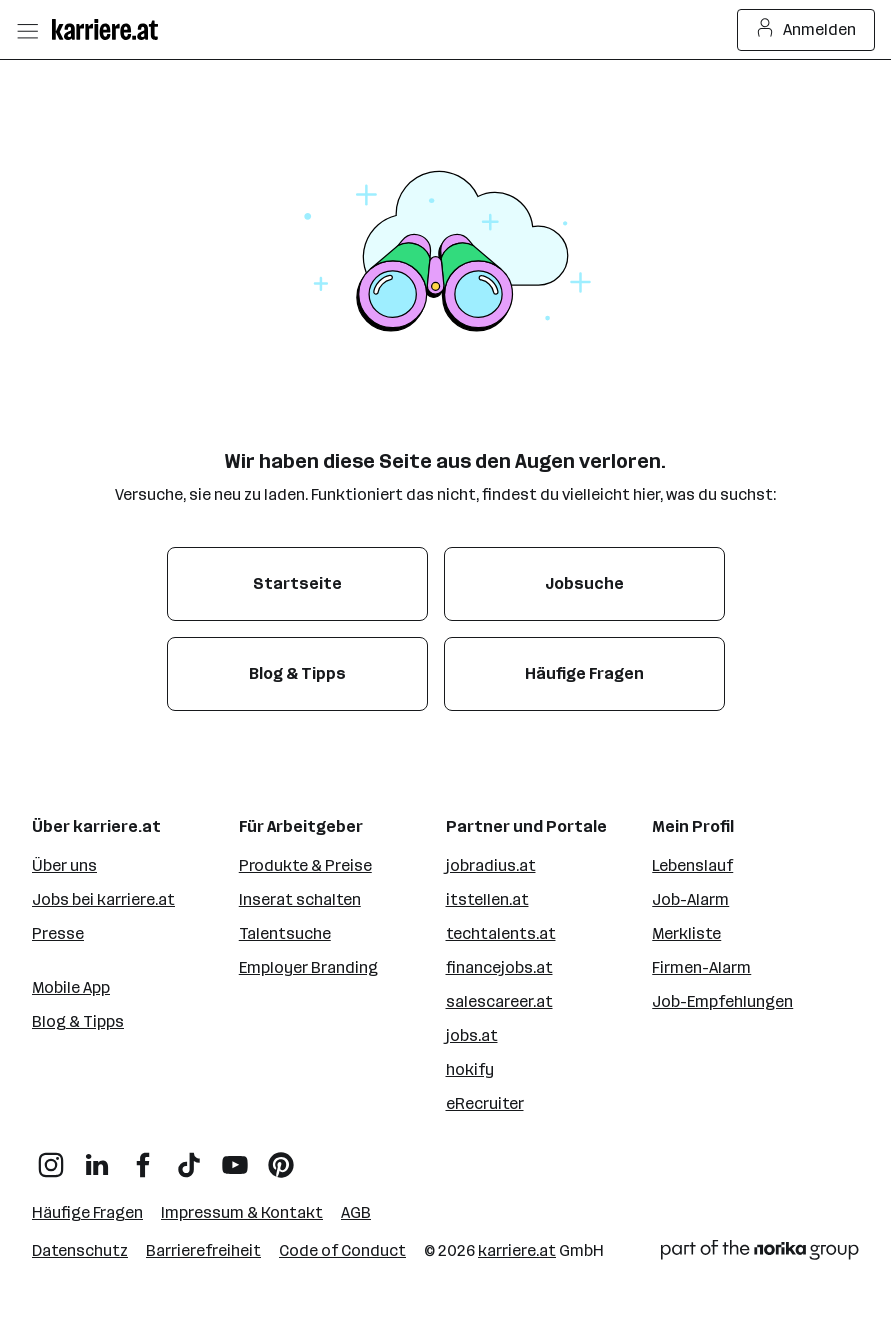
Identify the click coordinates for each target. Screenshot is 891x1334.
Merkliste (686, 933)
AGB (356, 1212)
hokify (470, 1069)
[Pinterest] (281, 1157)
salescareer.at (499, 1001)
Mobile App (71, 987)
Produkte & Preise (305, 865)
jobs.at (472, 1035)
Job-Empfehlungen (722, 1001)
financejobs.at (499, 967)
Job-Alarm (690, 899)
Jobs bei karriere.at (103, 899)
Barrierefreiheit (203, 1250)
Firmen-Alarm (701, 967)
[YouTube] (235, 1157)
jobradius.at (491, 865)
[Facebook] (143, 1157)
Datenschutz (80, 1250)
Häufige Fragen (87, 1212)
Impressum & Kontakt (242, 1212)
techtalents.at (501, 933)
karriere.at (517, 1250)
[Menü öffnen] (27, 30)
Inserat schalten (300, 899)
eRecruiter (485, 1103)
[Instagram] (51, 1157)
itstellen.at (487, 899)
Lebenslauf (692, 865)
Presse (58, 933)
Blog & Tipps (78, 1021)
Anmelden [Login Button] (806, 30)
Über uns (64, 865)
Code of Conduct (342, 1250)
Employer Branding (308, 967)
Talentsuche (285, 933)
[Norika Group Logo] (760, 1253)
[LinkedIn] (97, 1157)
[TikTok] (189, 1157)
